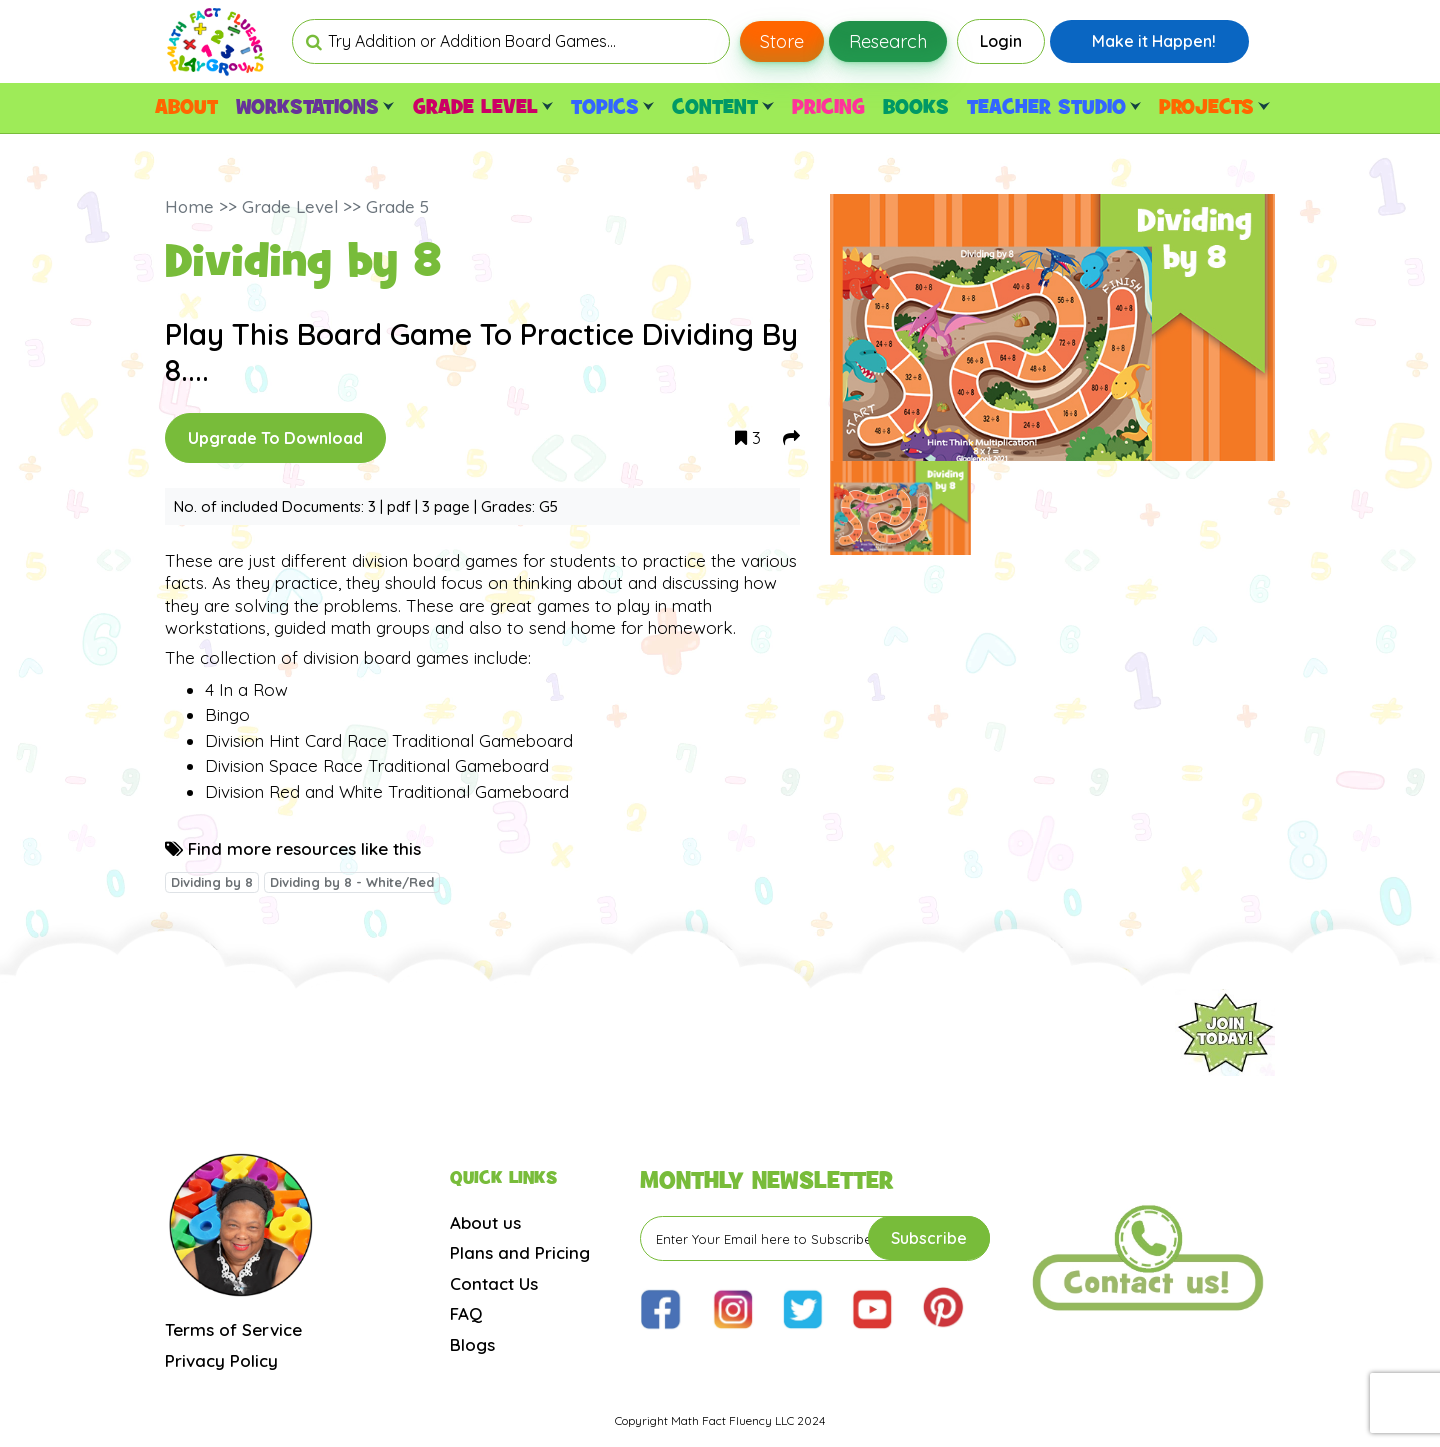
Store (782, 41)
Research (888, 41)
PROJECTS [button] (1214, 108)
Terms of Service (233, 1329)
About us (485, 1222)
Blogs (472, 1344)
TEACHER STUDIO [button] (1054, 108)
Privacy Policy (221, 1360)
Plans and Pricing (520, 1252)
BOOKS (916, 108)
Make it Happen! (1154, 41)
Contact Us (494, 1283)
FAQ (466, 1313)
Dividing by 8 (212, 882)
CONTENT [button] (722, 108)
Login (1001, 41)
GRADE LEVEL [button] (483, 108)
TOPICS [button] (612, 108)
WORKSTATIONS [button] (315, 108)
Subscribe (929, 1238)
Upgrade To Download (275, 438)
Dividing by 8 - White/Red (352, 882)
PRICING (828, 108)
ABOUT (186, 108)
